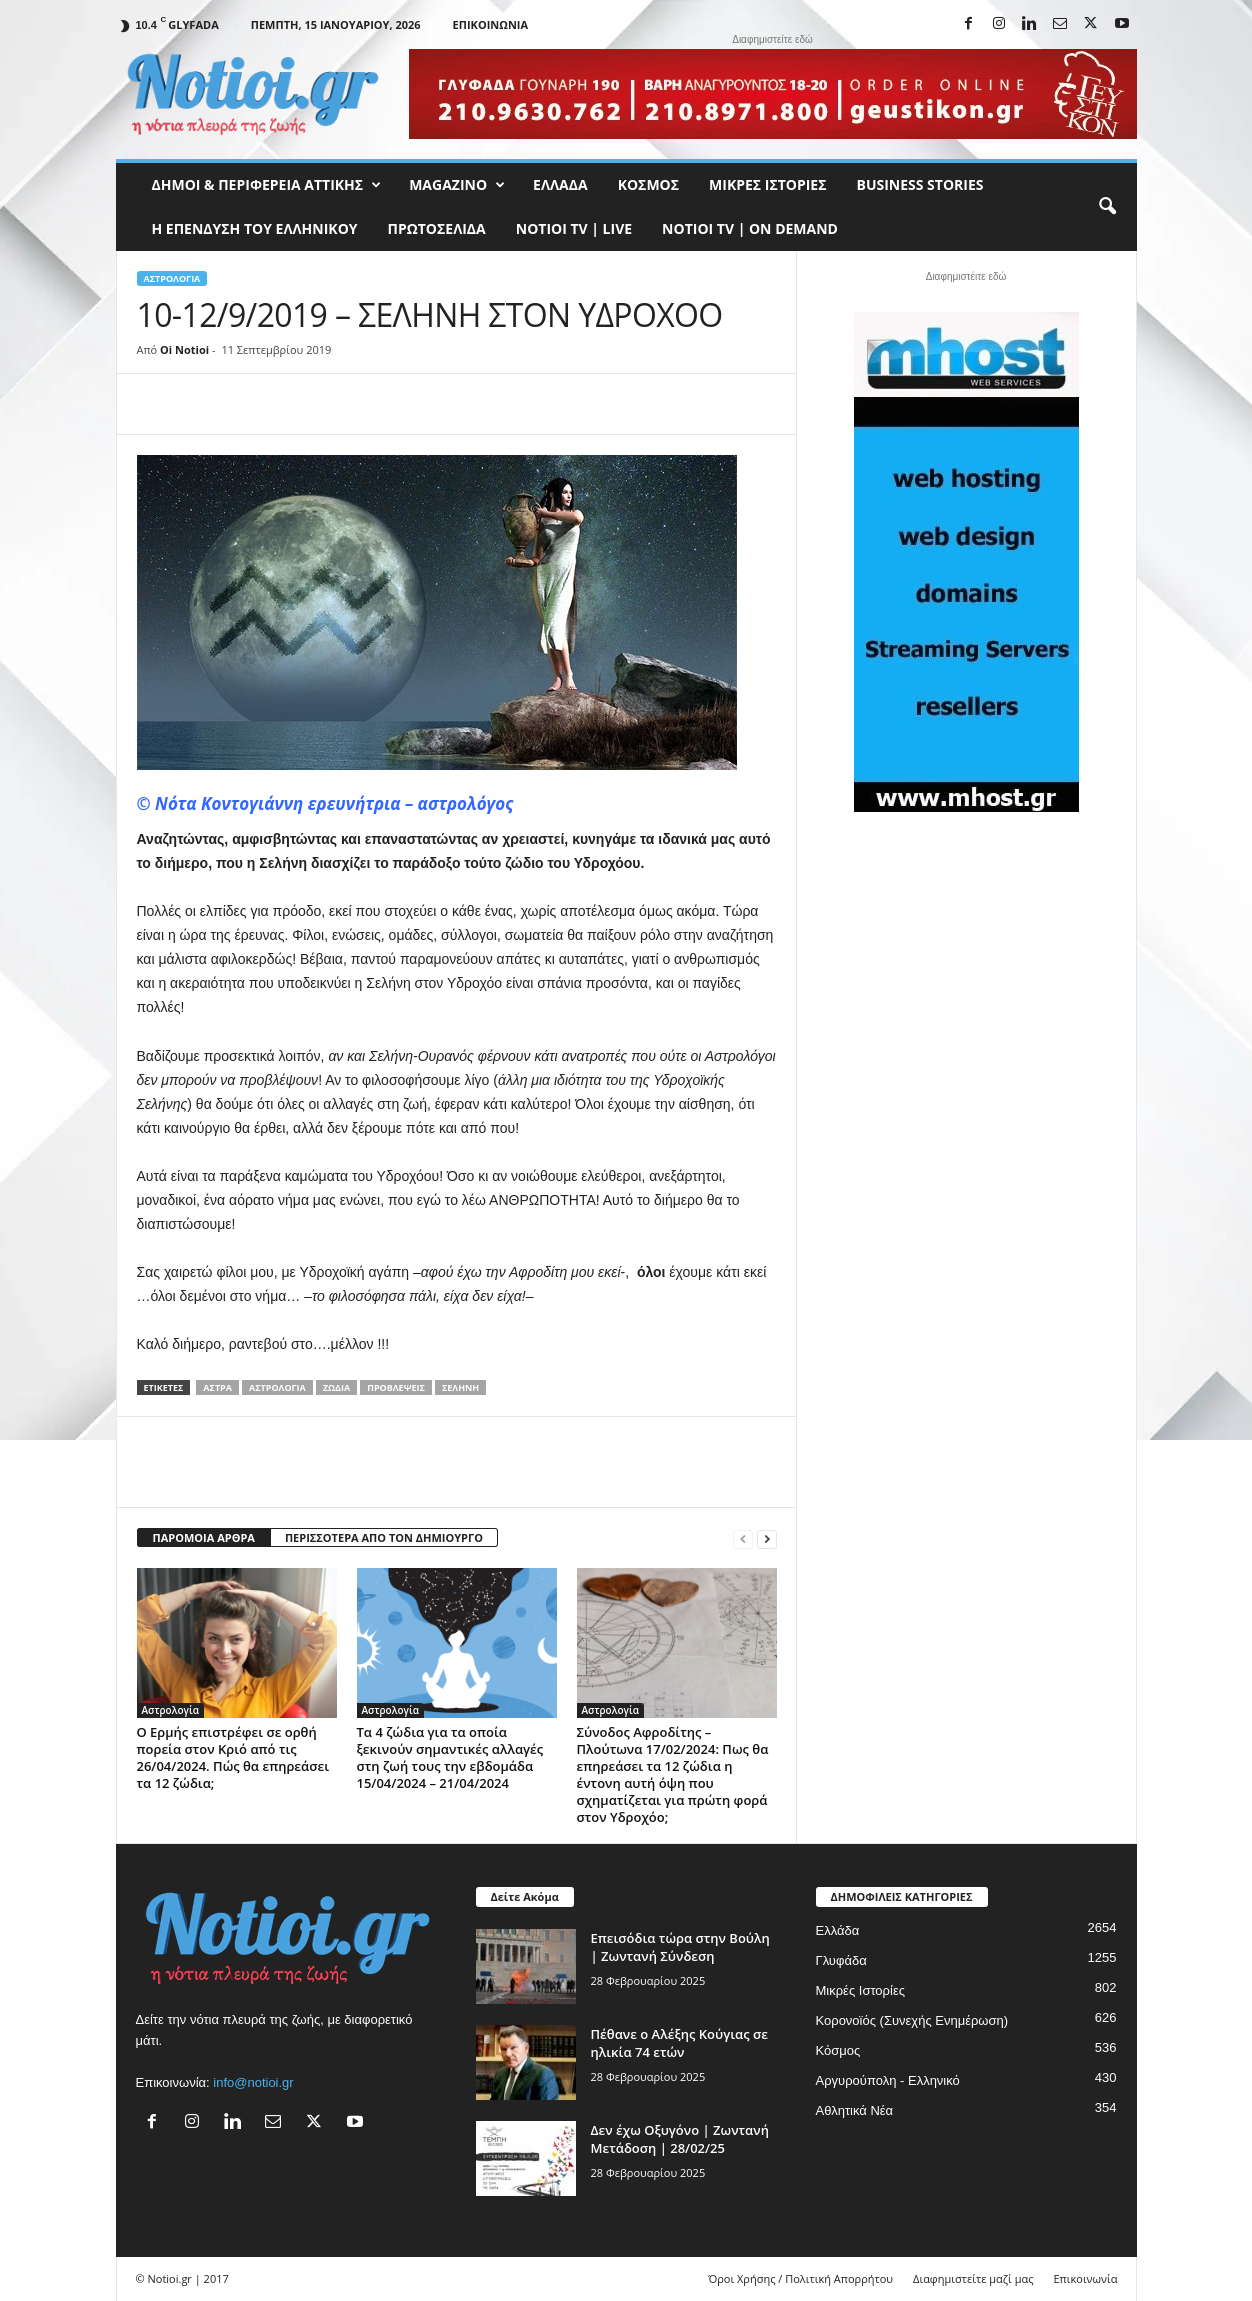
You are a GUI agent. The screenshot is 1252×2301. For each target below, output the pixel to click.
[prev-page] (743, 1538)
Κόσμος (648, 184)
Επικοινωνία (490, 24)
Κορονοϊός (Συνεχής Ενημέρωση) (912, 2020)
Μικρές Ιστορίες (767, 184)
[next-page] (767, 1538)
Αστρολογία (172, 278)
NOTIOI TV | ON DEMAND (750, 228)
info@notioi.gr (253, 2082)
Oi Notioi (184, 349)
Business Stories (920, 184)
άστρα (217, 1387)
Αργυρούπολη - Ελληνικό (888, 2080)
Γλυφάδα (841, 1960)
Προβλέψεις (396, 1387)
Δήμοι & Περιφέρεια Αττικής (267, 185)
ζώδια (336, 1387)
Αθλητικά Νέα (855, 2110)
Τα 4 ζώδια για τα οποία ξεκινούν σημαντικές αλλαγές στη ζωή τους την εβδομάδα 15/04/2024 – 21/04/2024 (450, 1757)
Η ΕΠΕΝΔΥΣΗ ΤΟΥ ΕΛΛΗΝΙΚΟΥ (255, 228)
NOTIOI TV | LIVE (574, 228)
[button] (1107, 207)
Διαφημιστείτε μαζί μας (973, 2278)
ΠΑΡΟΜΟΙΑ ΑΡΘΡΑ (204, 1537)
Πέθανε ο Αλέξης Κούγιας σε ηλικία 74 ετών (679, 2043)
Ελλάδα (560, 184)
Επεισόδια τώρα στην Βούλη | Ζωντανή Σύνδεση (680, 1947)
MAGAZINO (457, 185)
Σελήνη (460, 1387)
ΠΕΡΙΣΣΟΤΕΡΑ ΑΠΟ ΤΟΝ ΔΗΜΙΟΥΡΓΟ (384, 1537)
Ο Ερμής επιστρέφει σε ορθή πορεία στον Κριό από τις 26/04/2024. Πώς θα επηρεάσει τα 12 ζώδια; (233, 1757)
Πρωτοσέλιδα (437, 228)
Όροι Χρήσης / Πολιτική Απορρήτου (800, 2278)
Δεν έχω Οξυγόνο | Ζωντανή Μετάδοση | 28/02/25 (680, 2139)
